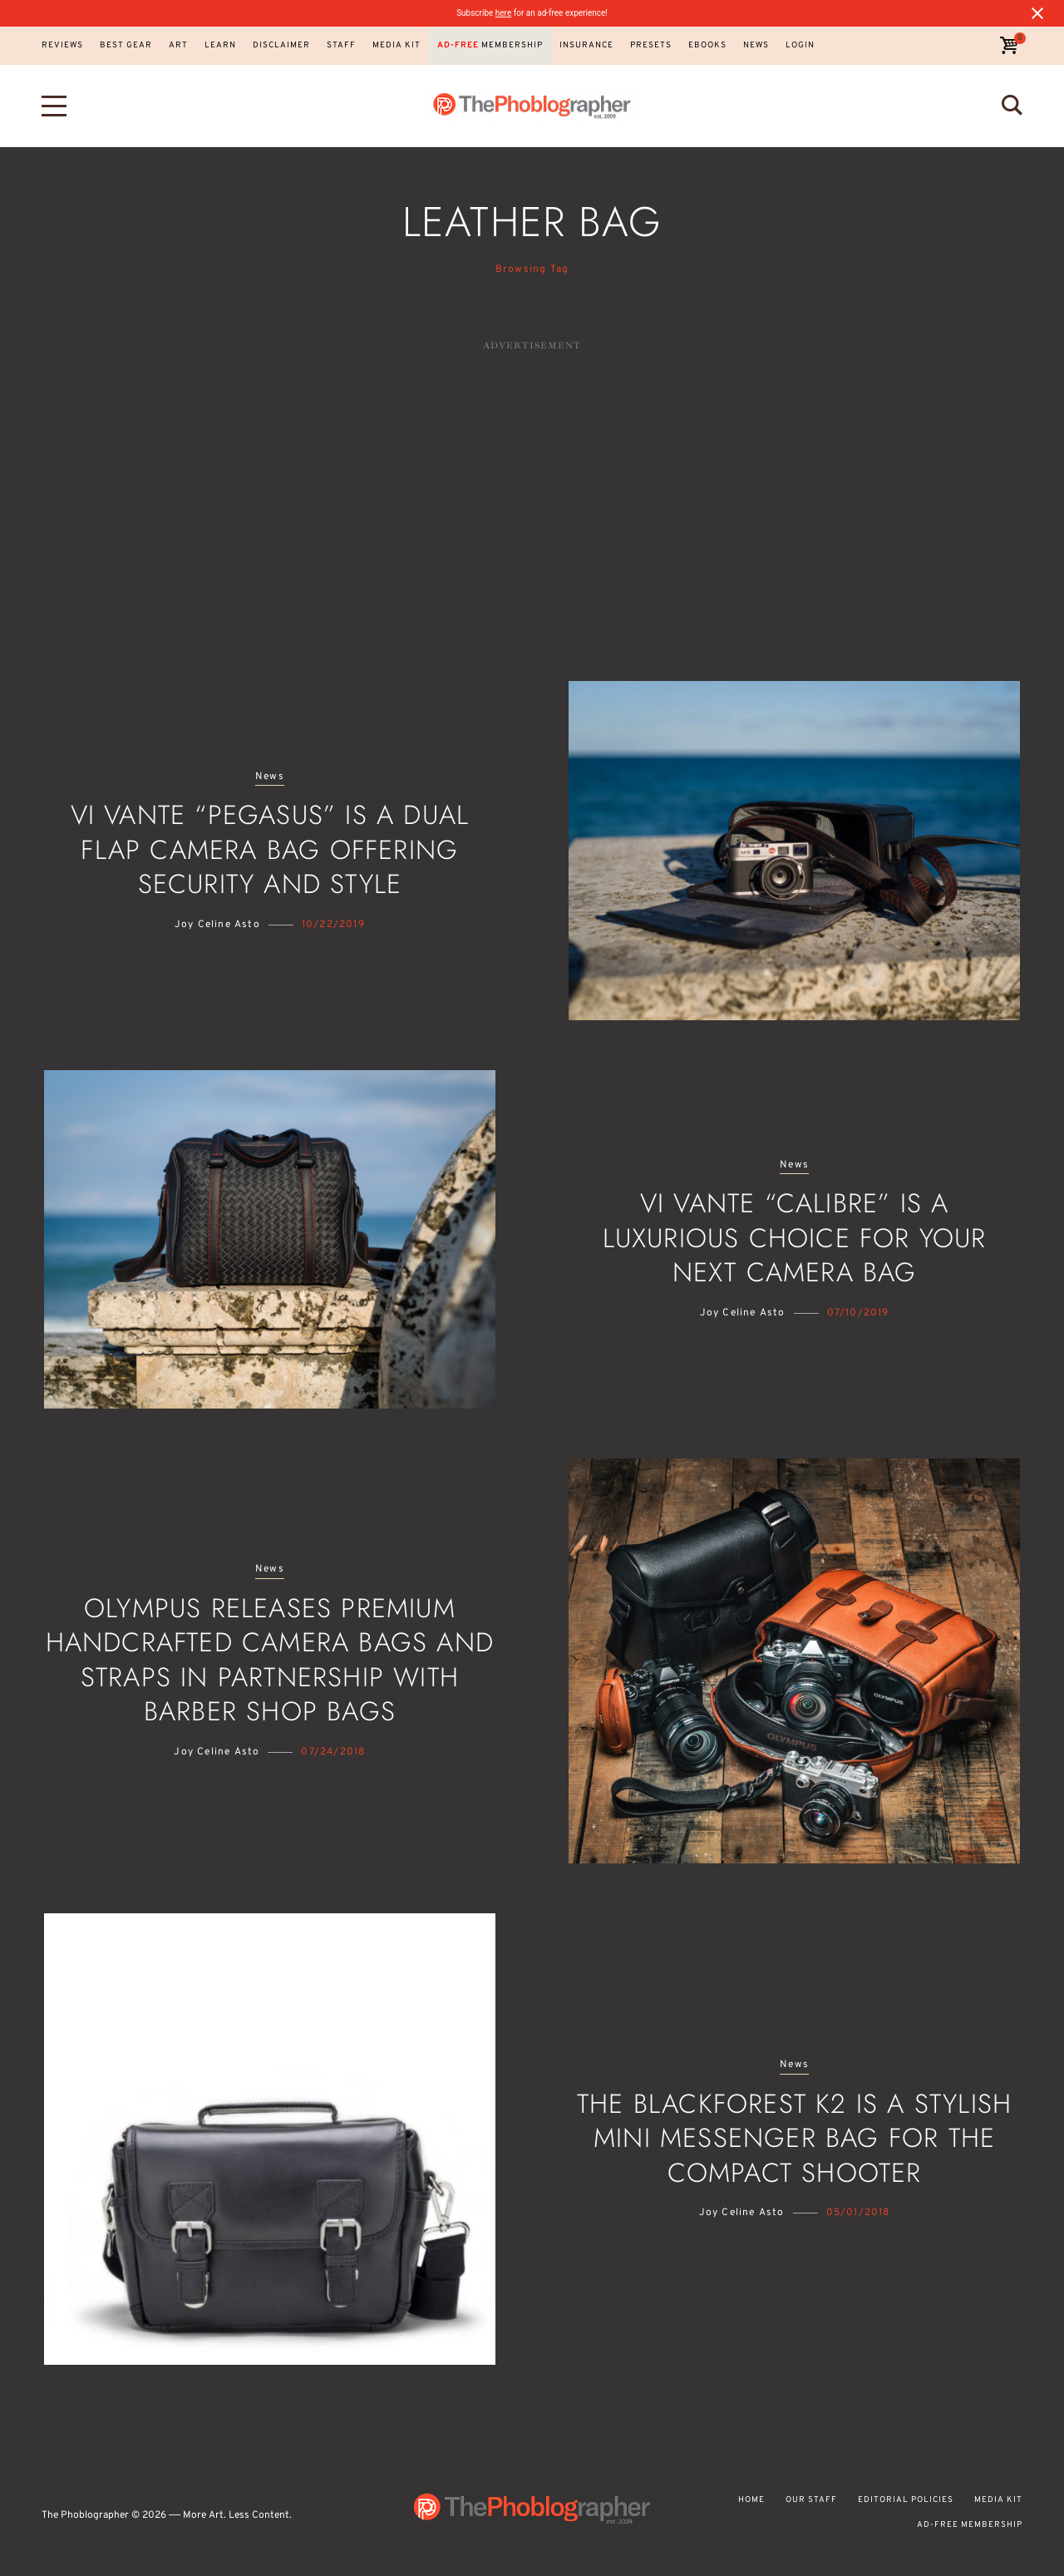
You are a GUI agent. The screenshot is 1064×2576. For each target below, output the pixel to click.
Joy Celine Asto (217, 924)
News (269, 777)
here (503, 12)
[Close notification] (1037, 13)
